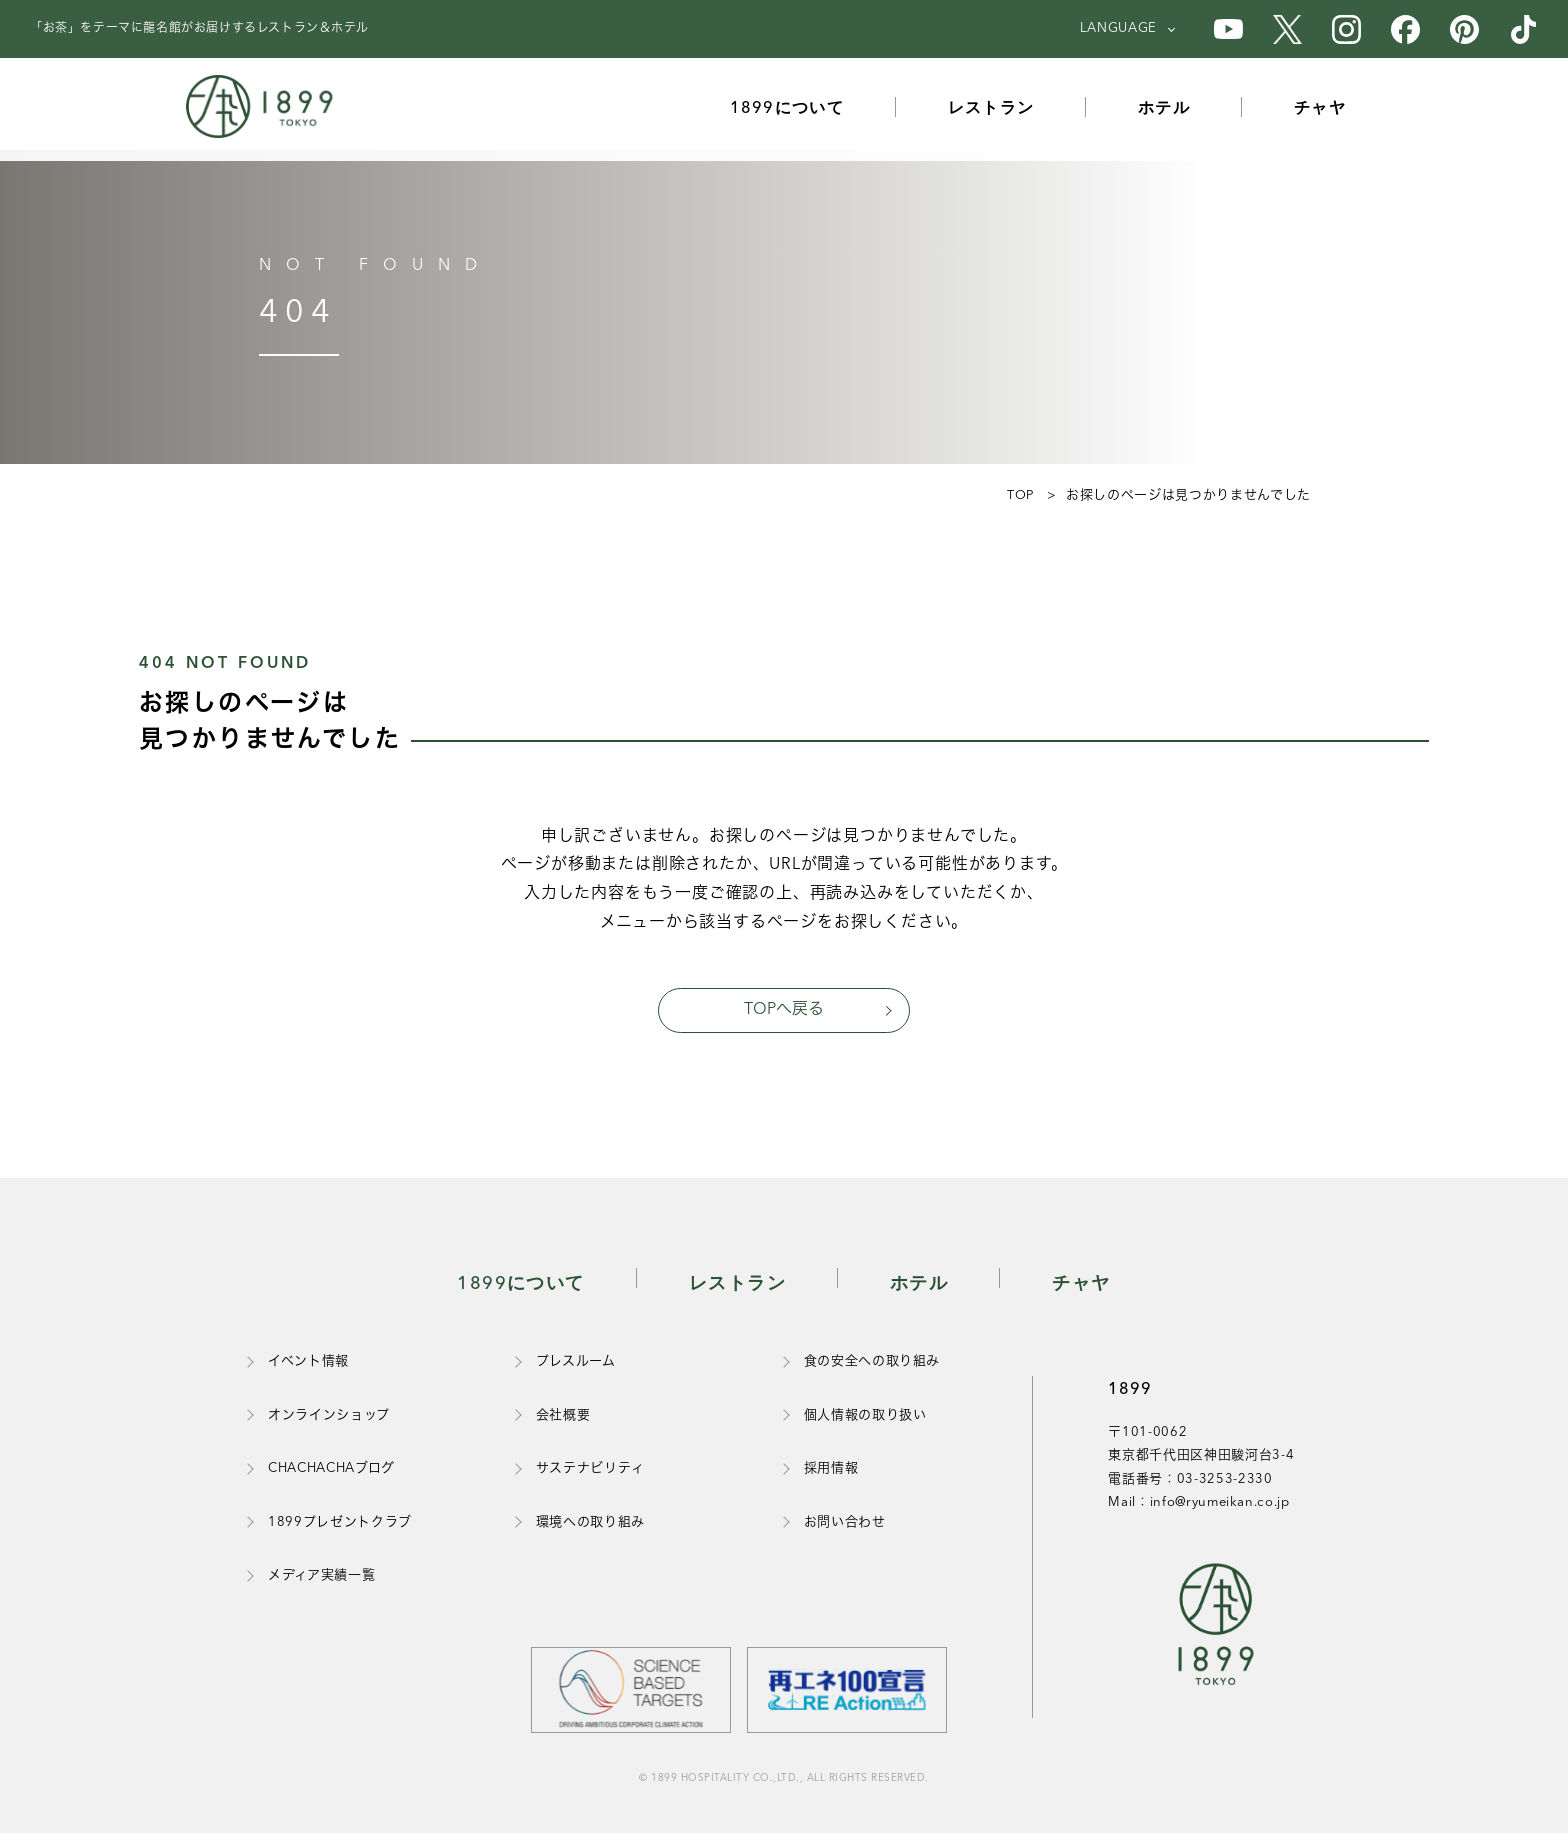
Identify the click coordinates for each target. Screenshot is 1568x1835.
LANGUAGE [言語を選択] (1118, 28)
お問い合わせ (845, 1523)
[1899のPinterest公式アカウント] (1464, 29)
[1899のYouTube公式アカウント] (1228, 29)
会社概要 (563, 1416)
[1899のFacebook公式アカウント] (1405, 29)
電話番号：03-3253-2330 (1190, 1480)
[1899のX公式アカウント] (1287, 29)
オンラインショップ (329, 1416)
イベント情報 (308, 1363)
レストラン (992, 109)
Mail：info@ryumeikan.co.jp (1198, 1503)
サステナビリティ (590, 1470)
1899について (788, 109)
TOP (1019, 495)
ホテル (1166, 109)
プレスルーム (576, 1363)
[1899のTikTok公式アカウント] (1523, 29)
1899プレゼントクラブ (340, 1523)
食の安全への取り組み (872, 1363)
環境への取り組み (590, 1523)
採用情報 (831, 1470)
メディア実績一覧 (321, 1576)
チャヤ (1322, 109)
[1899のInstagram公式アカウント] (1346, 29)
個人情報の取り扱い (865, 1416)
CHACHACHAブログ (331, 1470)
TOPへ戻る (784, 1010)
